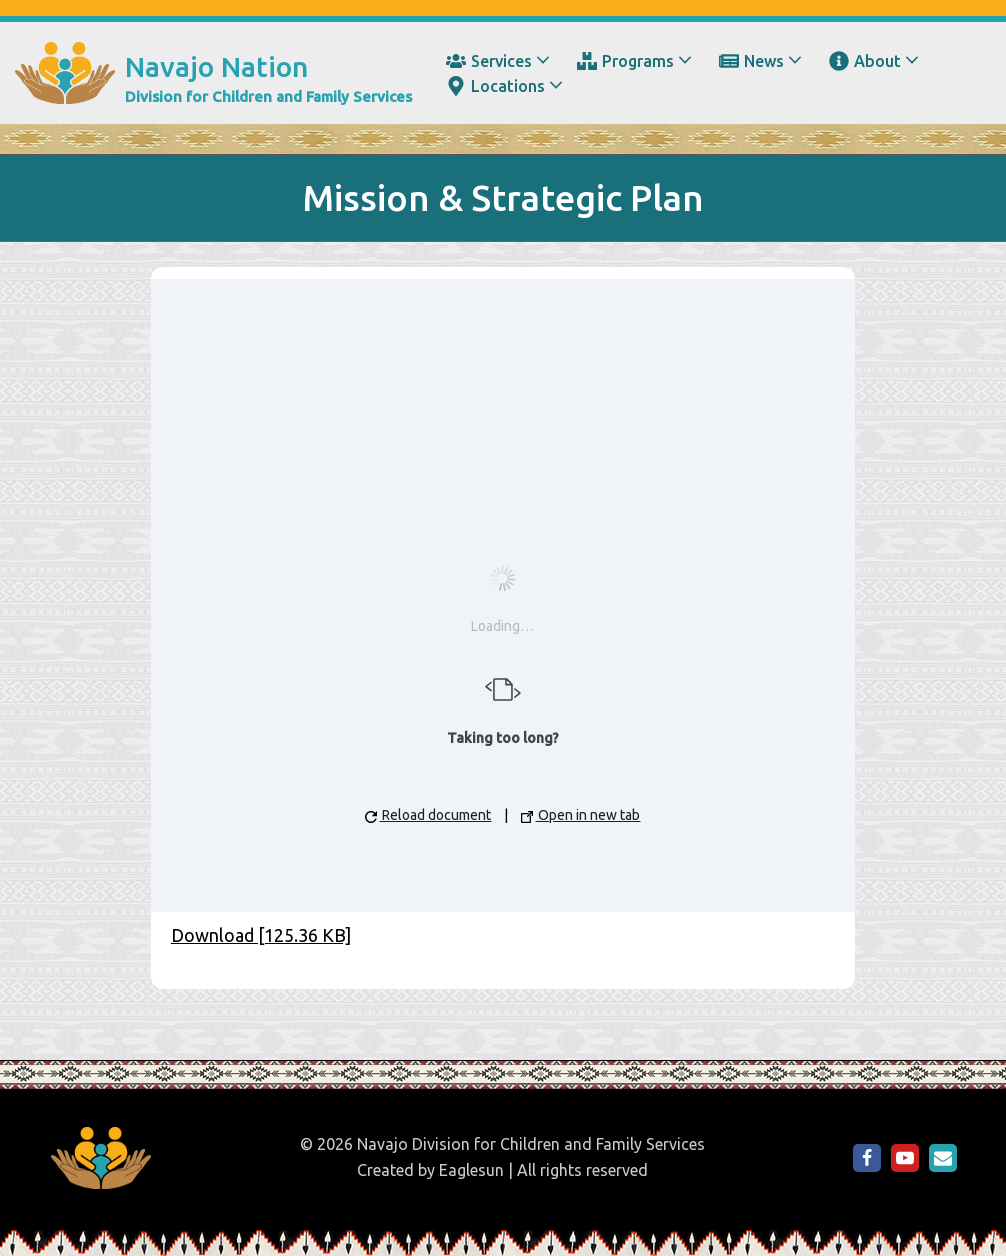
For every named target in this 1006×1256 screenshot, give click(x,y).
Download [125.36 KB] (261, 935)
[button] (543, 60)
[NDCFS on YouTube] (905, 1158)
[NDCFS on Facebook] (867, 1158)
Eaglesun (471, 1170)
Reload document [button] (428, 815)
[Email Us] (943, 1158)
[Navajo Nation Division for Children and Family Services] (213, 73)
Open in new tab (580, 815)
